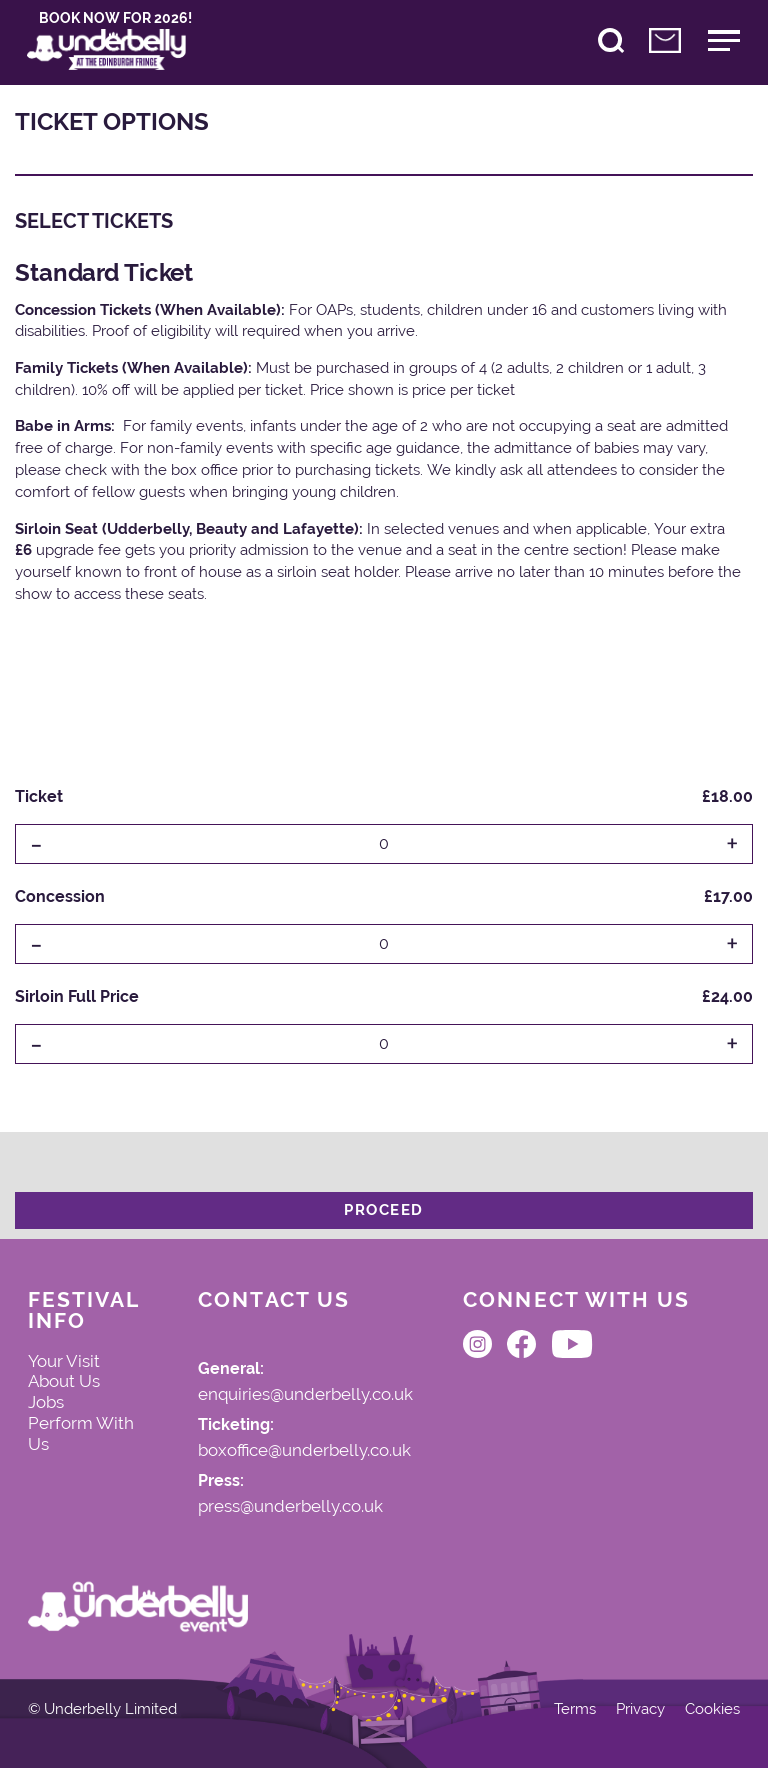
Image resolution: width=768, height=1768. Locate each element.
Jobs (46, 1402)
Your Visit (64, 1361)
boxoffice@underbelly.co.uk (304, 1451)
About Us (64, 1381)
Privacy (640, 1709)
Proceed (384, 1210)
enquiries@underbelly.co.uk (305, 1395)
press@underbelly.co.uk (290, 1507)
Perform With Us (81, 1433)
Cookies (712, 1709)
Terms (575, 1709)
